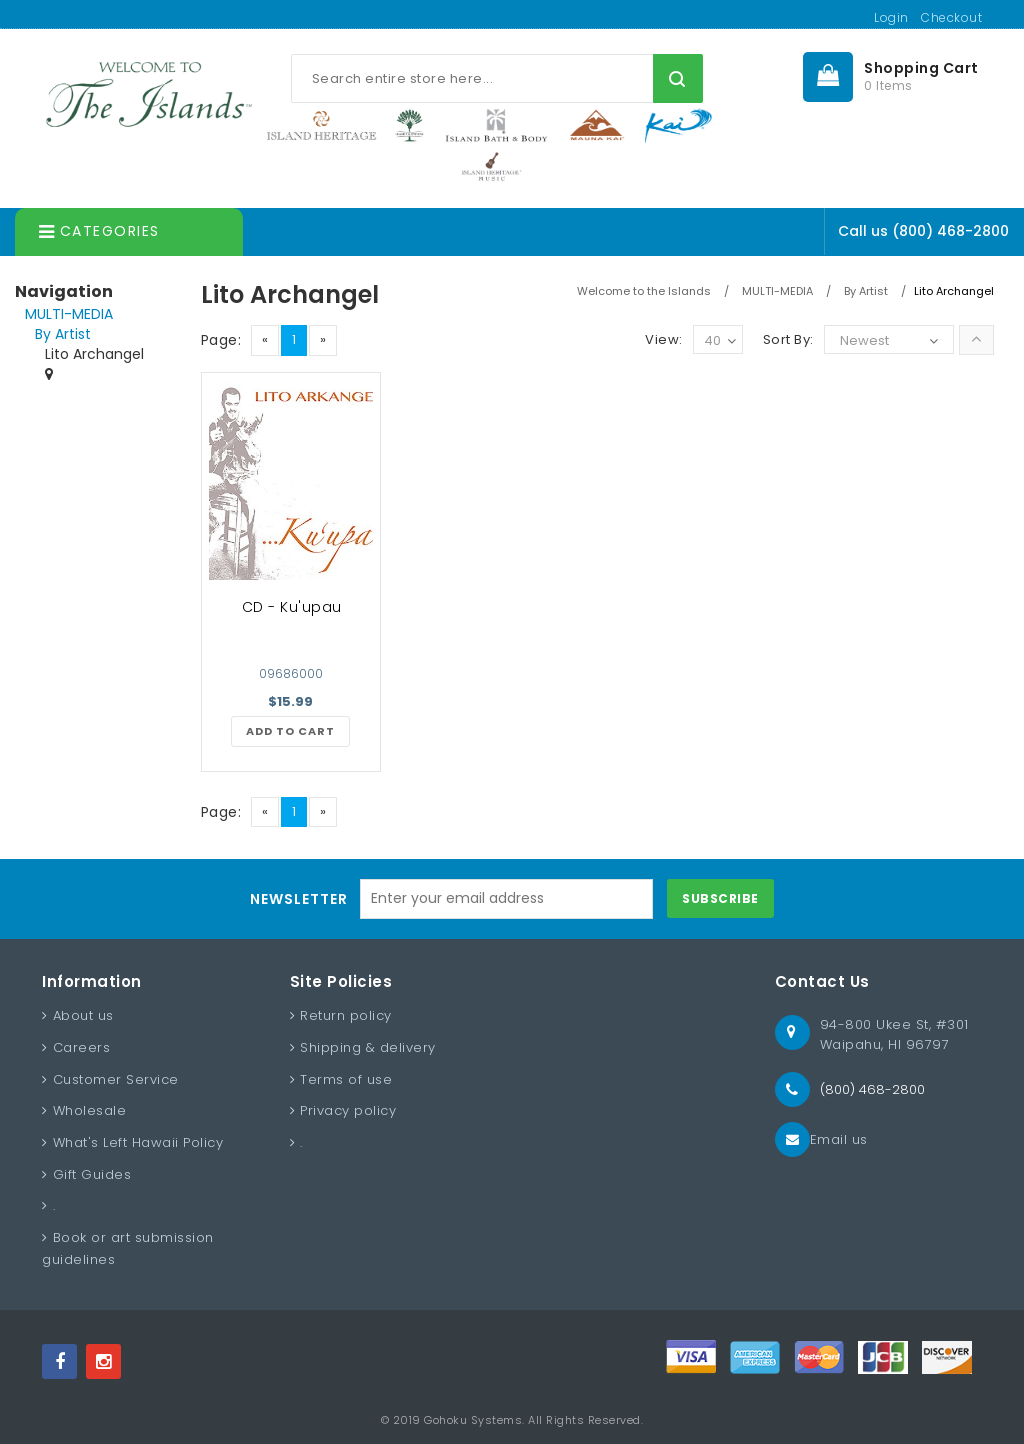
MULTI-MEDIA (69, 314)
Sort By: (788, 339)
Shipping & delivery (368, 1047)
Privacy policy (348, 1110)
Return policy (346, 1015)
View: (664, 339)
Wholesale (90, 1110)
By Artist (63, 334)
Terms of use (346, 1079)
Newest (864, 340)
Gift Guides (92, 1174)
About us (83, 1015)
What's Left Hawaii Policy (138, 1142)
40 (720, 341)
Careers (82, 1047)
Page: (221, 340)
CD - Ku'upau (292, 607)
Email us (839, 1139)
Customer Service (116, 1079)
